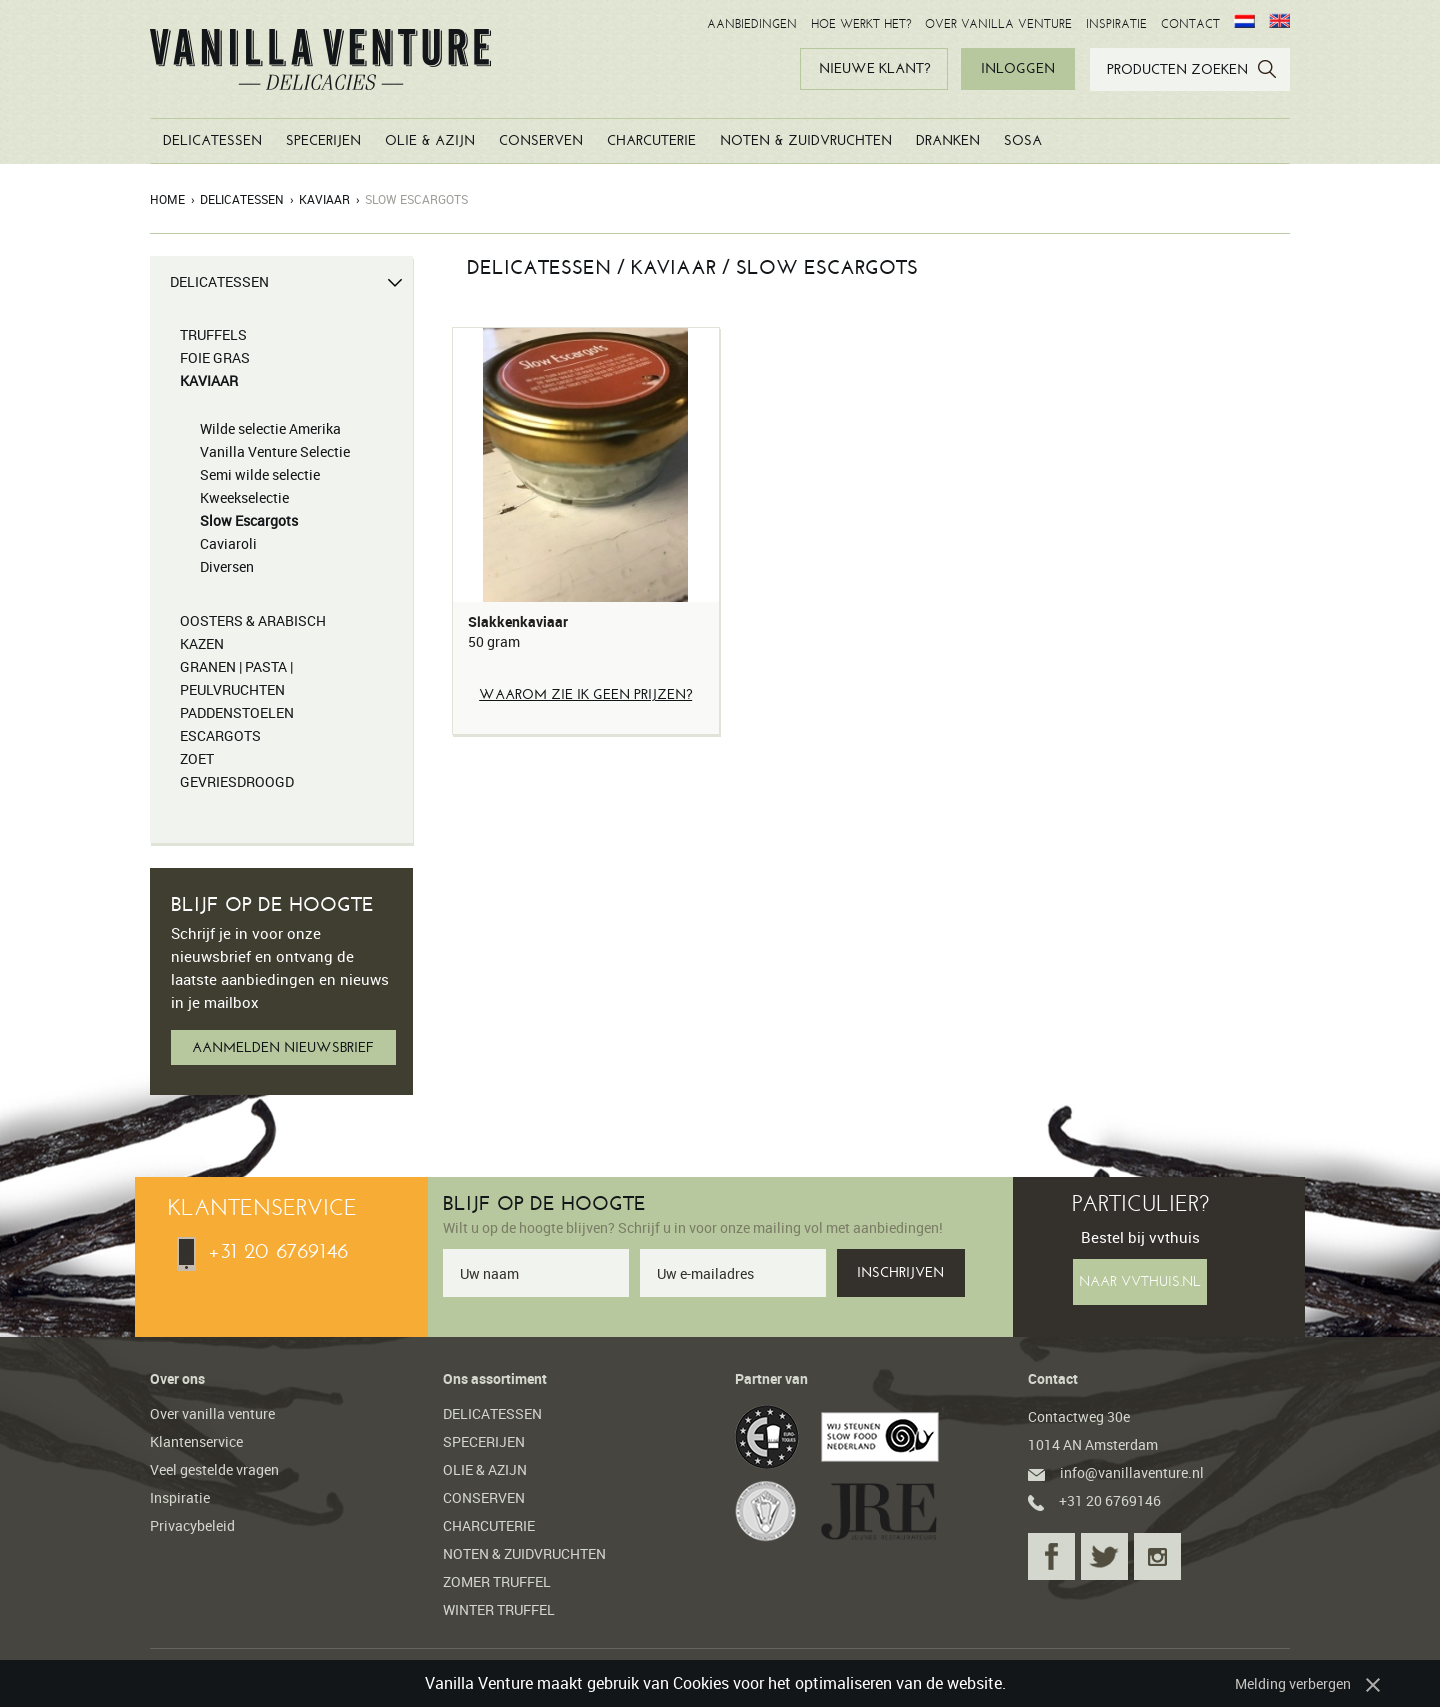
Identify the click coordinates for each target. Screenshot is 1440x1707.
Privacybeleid (192, 1525)
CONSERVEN (541, 140)
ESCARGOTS (220, 735)
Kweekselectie (244, 497)
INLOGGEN (1018, 68)
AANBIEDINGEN (752, 24)
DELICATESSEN (212, 140)
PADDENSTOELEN (237, 712)
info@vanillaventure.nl (1116, 1472)
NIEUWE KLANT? (874, 68)
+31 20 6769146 (262, 1250)
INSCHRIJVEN (900, 1272)
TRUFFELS (213, 334)
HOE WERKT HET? (861, 24)
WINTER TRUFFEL (499, 1609)
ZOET (197, 758)
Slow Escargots (249, 520)
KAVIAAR (209, 380)
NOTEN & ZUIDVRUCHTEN (806, 140)
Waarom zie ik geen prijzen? (585, 694)
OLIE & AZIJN (430, 140)
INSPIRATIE (1116, 24)
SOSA (1023, 140)
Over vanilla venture (212, 1413)
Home (167, 199)
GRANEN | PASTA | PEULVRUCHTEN (236, 678)
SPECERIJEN (323, 140)
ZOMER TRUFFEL (497, 1581)
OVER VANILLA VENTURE (998, 24)
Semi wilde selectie (260, 474)
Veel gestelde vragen (214, 1469)
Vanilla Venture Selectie (275, 451)
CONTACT (1190, 24)
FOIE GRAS (215, 357)
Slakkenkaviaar (588, 632)
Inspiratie (180, 1497)
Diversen (227, 566)
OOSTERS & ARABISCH (253, 620)
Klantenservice (196, 1441)
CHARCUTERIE (651, 140)
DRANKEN (948, 140)
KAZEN (202, 643)
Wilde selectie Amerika (270, 428)
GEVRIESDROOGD (237, 781)
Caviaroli (228, 543)
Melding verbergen (1293, 1683)
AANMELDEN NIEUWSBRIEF (283, 1047)
